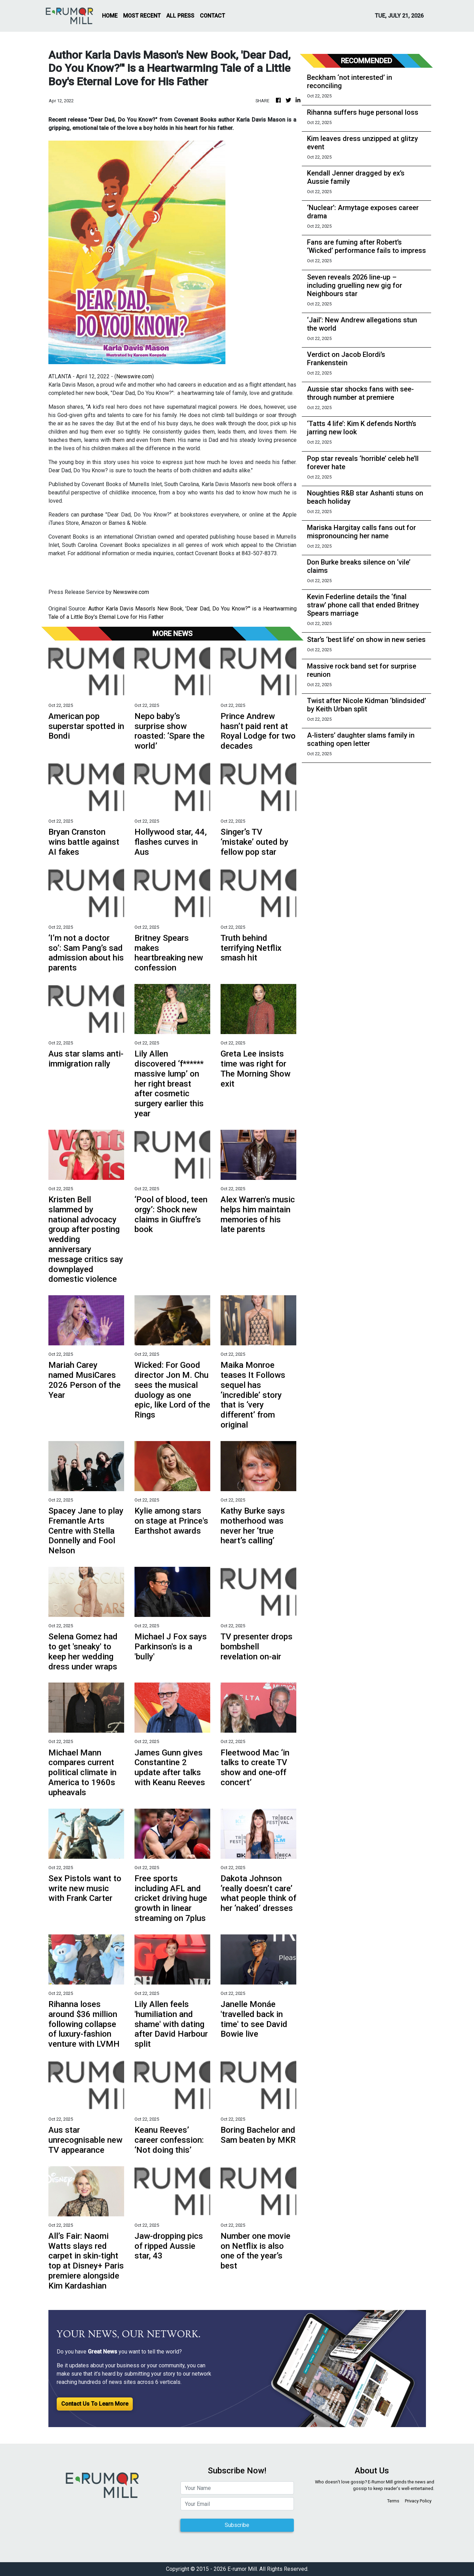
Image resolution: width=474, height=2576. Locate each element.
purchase (93, 514)
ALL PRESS (180, 15)
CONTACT (212, 15)
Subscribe (237, 2525)
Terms (393, 2500)
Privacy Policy (418, 2500)
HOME (110, 15)
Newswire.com (134, 376)
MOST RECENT (142, 15)
